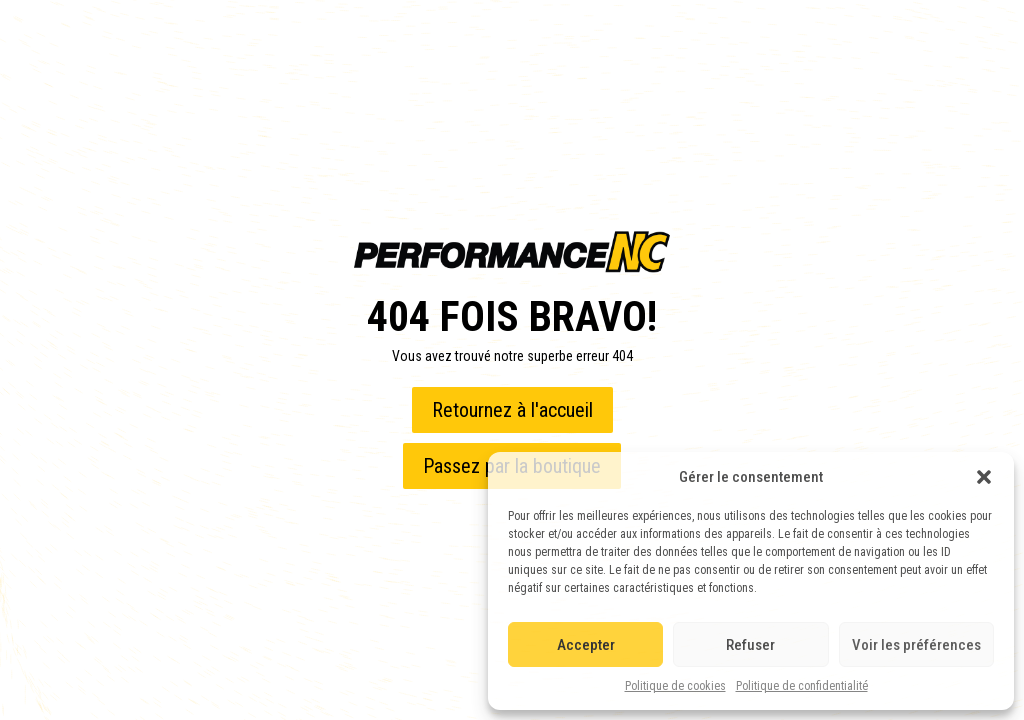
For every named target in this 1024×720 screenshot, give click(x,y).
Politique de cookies (675, 686)
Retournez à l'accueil (512, 410)
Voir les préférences (916, 645)
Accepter (586, 645)
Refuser (750, 645)
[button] (984, 477)
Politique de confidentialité (802, 686)
